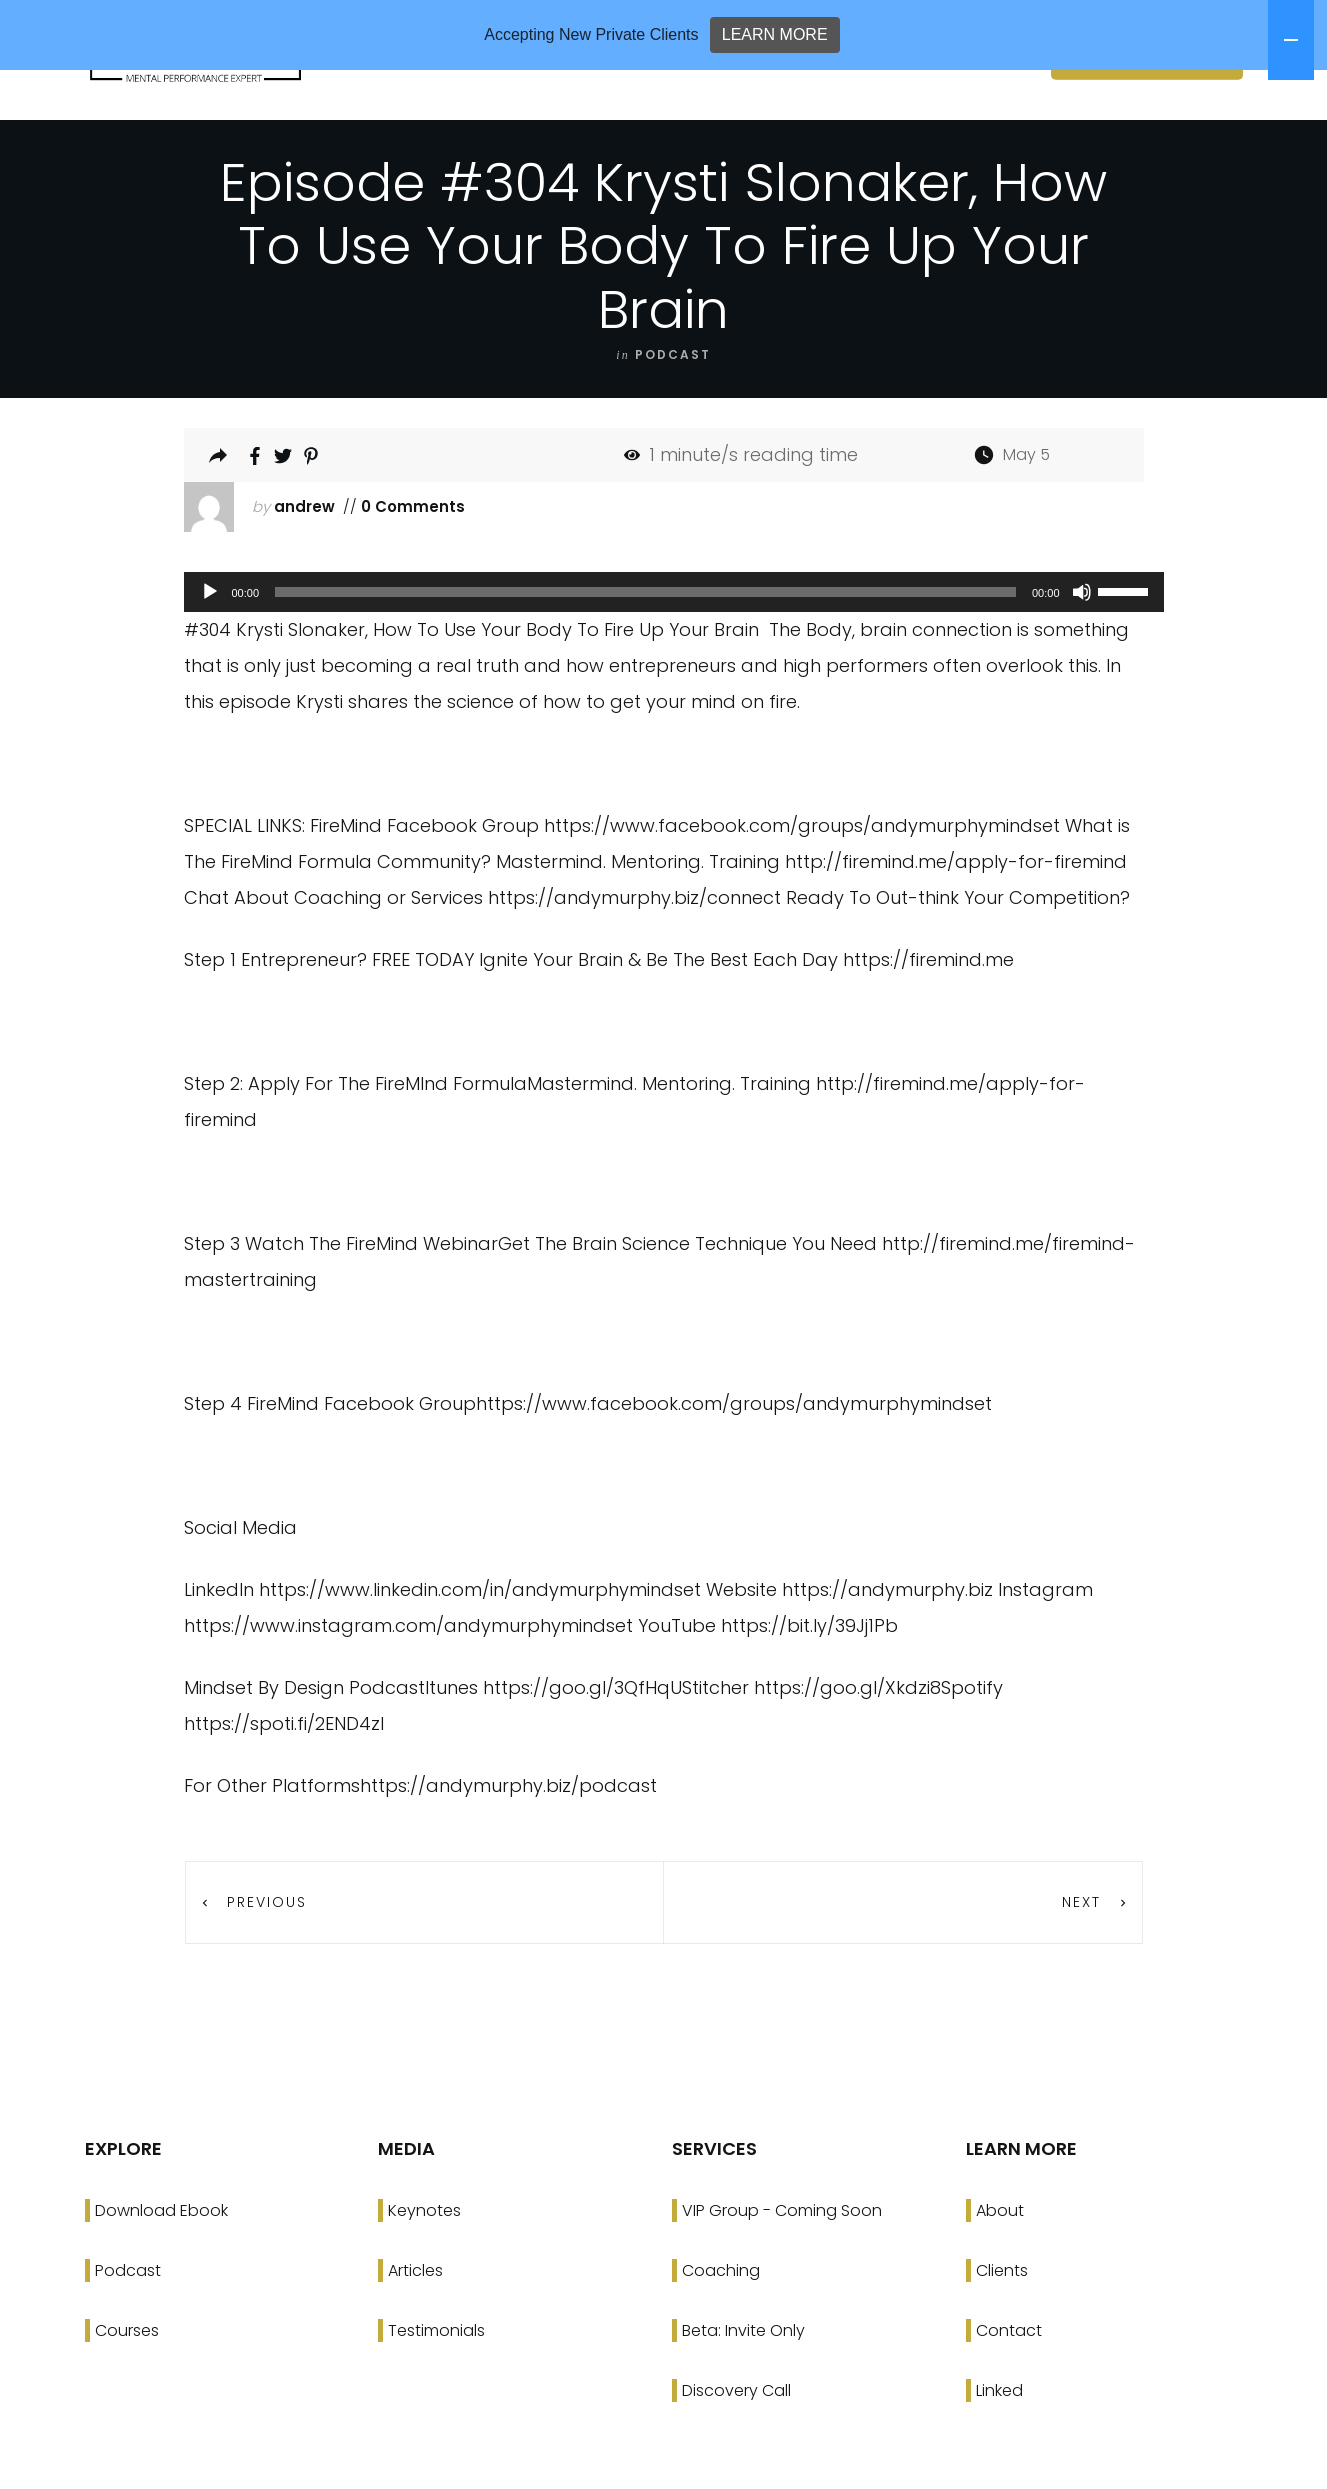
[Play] (210, 655)
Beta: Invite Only (743, 2393)
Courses (127, 2393)
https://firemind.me (928, 1022)
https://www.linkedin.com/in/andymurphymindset (480, 1652)
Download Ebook (161, 2273)
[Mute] (1082, 655)
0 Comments (411, 569)
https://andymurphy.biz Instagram (937, 1652)
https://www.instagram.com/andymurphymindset (408, 1688)
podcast (673, 417)
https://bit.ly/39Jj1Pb (809, 1688)
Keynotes (424, 2273)
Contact (1009, 2393)
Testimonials (436, 2393)
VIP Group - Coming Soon (782, 2273)
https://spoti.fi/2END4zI (284, 1786)
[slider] (645, 655)
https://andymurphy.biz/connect (634, 960)
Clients (1002, 2333)
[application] (664, 655)
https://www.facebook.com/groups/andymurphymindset (802, 888)
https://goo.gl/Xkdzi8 (847, 1750)
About (1000, 2273)
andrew (304, 569)
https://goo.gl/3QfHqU (582, 1750)
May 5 (1026, 517)
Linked (999, 2453)
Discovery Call (736, 2453)
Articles (415, 2333)
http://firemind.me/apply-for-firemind (956, 924)
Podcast (128, 2333)
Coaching (721, 2333)
